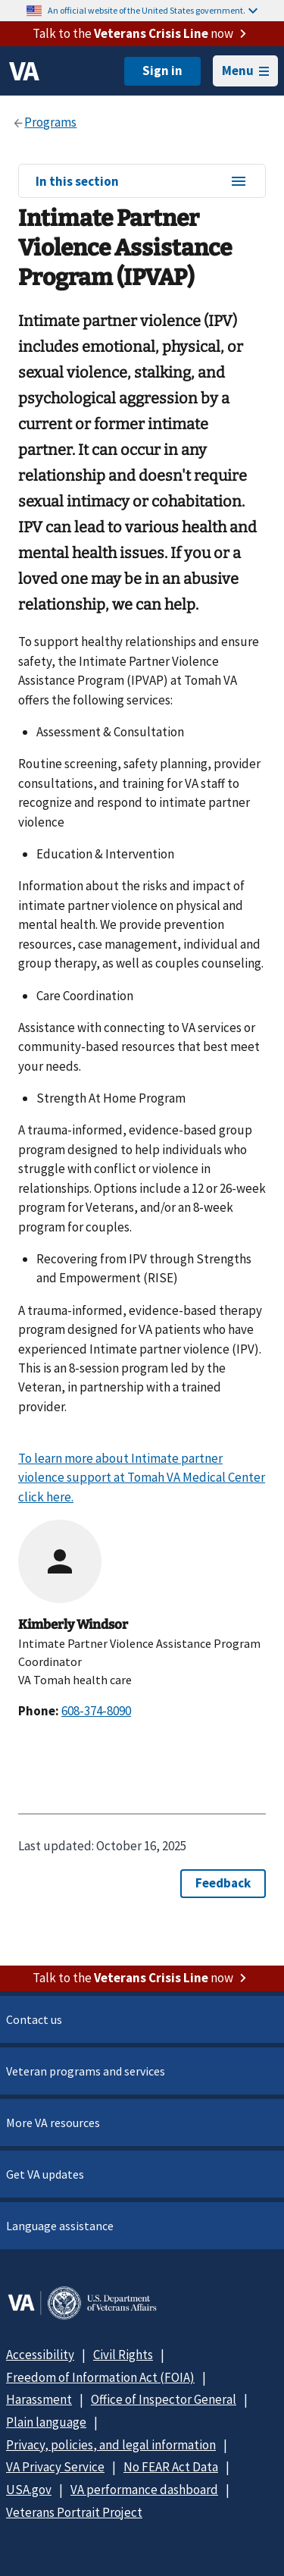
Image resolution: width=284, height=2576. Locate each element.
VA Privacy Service (55, 2466)
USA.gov (28, 2489)
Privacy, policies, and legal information (111, 2444)
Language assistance (60, 2225)
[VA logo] (24, 71)
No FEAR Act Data (170, 2466)
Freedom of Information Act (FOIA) (100, 2377)
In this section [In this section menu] (142, 182)
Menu (245, 70)
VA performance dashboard (144, 2489)
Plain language (46, 2422)
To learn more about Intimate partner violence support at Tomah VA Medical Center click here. (141, 1477)
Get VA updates (45, 2174)
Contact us (34, 2019)
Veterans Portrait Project (74, 2512)
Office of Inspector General (163, 2399)
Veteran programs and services (85, 2071)
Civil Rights (123, 2354)
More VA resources (53, 2122)
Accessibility (40, 2354)
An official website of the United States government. (152, 10)
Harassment (39, 2399)
